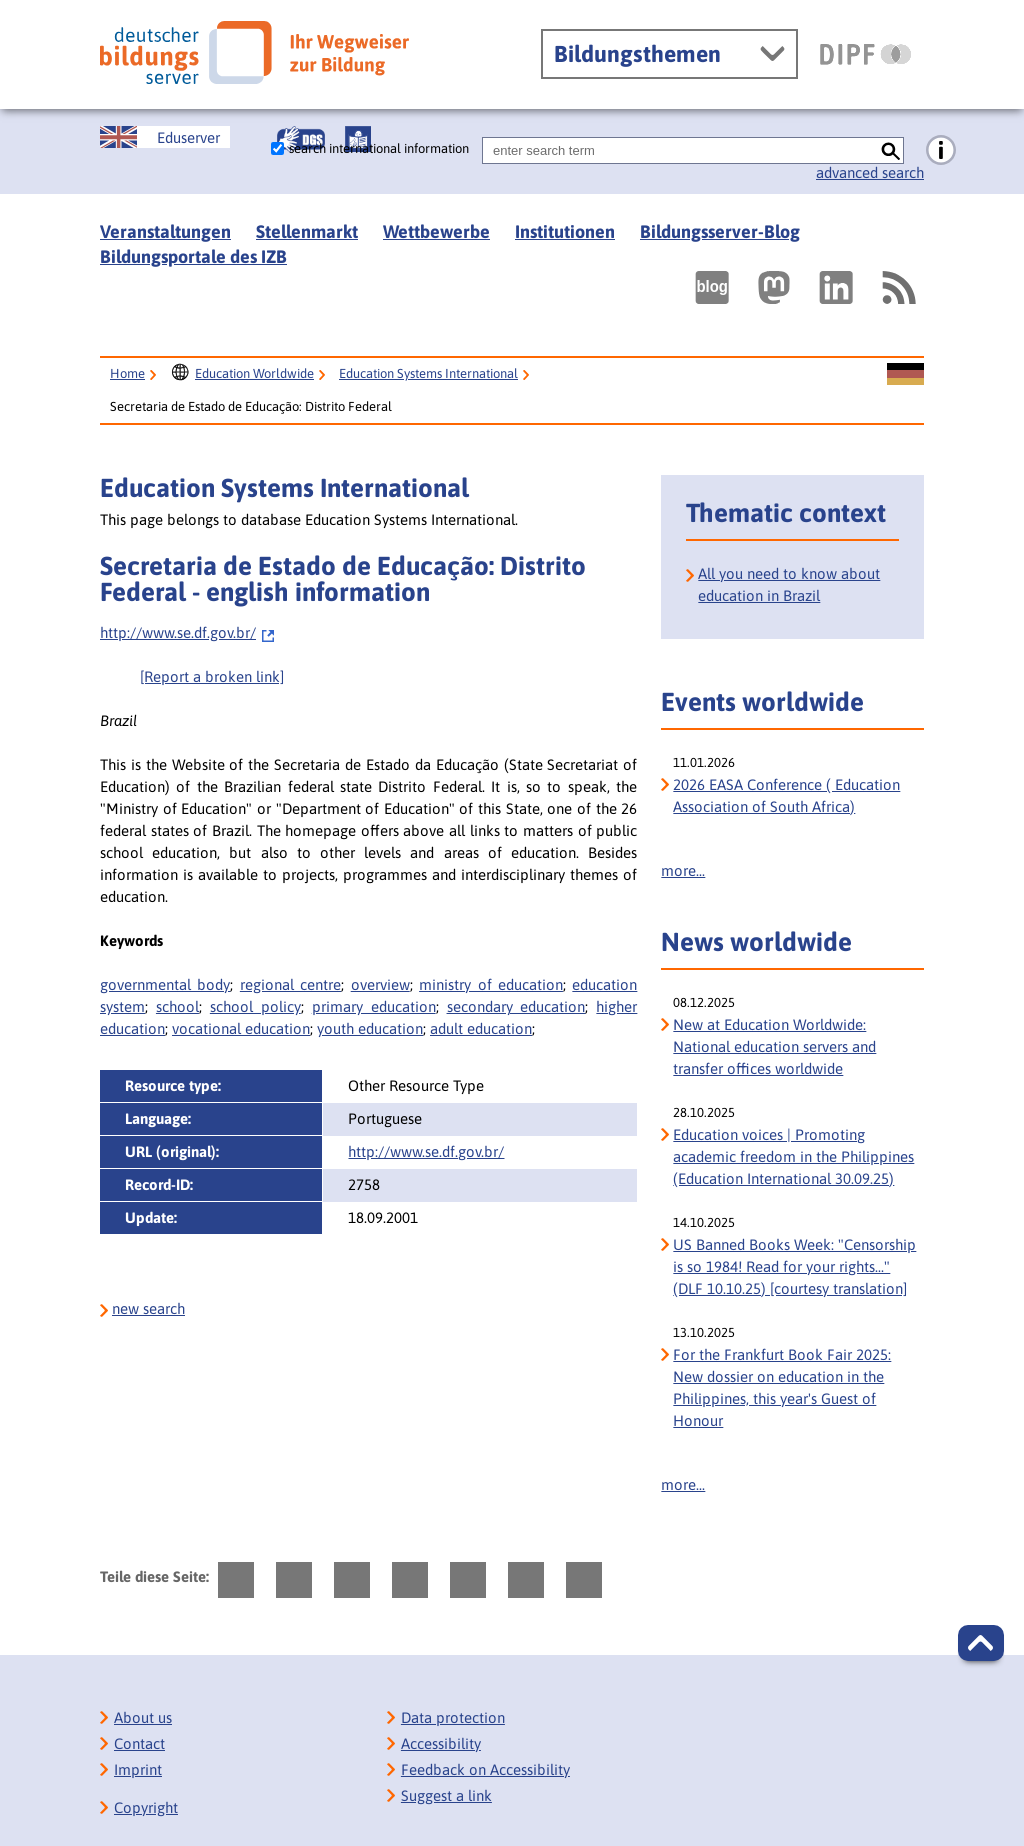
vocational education (241, 1028)
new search (148, 1308)
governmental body (165, 984)
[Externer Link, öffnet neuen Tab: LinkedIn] (836, 287)
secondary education (516, 1006)
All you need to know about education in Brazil (789, 584)
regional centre (290, 984)
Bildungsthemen (637, 54)
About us (143, 1717)
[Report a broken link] (212, 676)
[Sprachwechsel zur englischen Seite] (165, 137)
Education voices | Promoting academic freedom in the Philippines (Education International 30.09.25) (793, 1156)
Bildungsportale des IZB (193, 256)
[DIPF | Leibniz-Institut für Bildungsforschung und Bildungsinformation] (865, 54)
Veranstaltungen (165, 231)
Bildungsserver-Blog (720, 231)
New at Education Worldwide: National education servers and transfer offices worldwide (774, 1046)
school (177, 1006)
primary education (374, 1006)
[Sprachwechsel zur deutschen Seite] (905, 375)
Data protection (453, 1717)
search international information (379, 148)
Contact (139, 1743)
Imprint (138, 1769)
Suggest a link (446, 1795)
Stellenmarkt (307, 231)
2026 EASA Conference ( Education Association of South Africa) (786, 795)
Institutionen (565, 231)
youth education (370, 1028)
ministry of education (491, 984)
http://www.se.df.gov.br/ (188, 632)
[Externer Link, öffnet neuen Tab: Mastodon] (774, 287)
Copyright (146, 1807)
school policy (255, 1006)
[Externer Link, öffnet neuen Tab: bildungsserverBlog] (712, 287)
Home (127, 373)
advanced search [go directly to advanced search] (870, 172)
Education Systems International (428, 373)
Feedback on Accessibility (485, 1769)
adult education (481, 1028)
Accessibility (441, 1743)
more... (683, 870)
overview (380, 984)
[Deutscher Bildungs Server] (254, 52)
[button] (981, 1643)
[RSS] (898, 287)
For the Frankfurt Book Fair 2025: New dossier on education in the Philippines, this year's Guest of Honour (782, 1387)
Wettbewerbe (436, 231)
